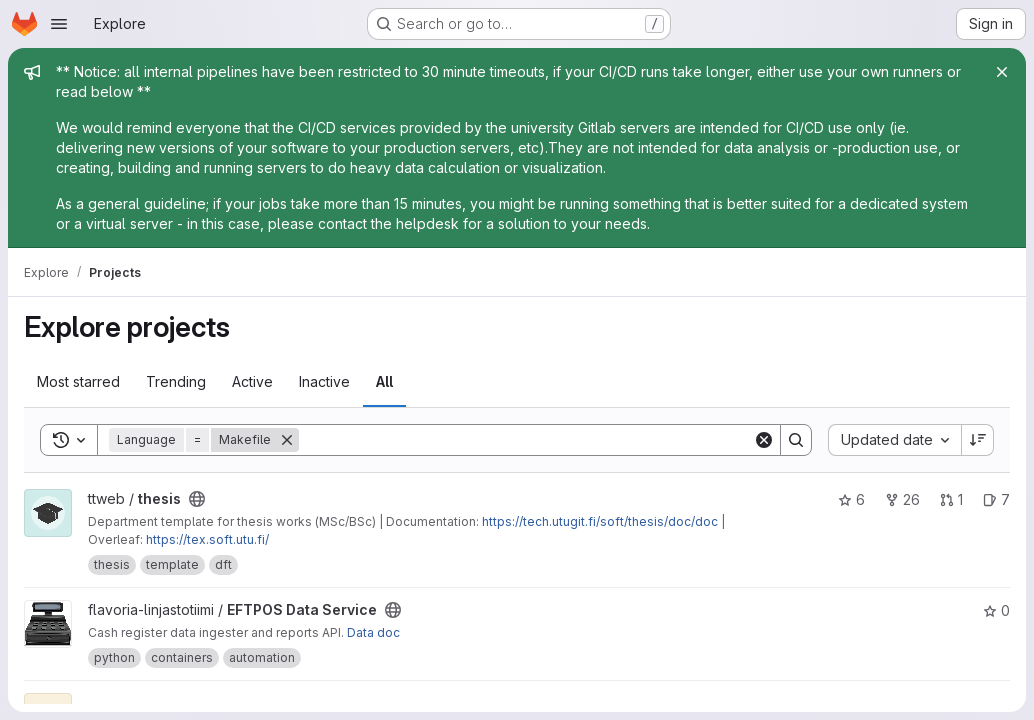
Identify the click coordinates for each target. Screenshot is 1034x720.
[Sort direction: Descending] (978, 440)
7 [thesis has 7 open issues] (996, 499)
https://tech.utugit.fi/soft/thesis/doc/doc (600, 521)
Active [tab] (252, 381)
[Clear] (764, 440)
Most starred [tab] (78, 381)
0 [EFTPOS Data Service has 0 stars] (996, 610)
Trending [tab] (176, 381)
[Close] (1002, 72)
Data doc (373, 632)
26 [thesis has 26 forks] (902, 499)
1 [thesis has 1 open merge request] (951, 499)
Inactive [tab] (324, 381)
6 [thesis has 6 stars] (851, 499)
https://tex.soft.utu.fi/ (207, 539)
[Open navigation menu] (59, 24)
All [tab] (384, 381)
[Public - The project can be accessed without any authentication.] (197, 499)
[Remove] (287, 440)
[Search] (526, 440)
